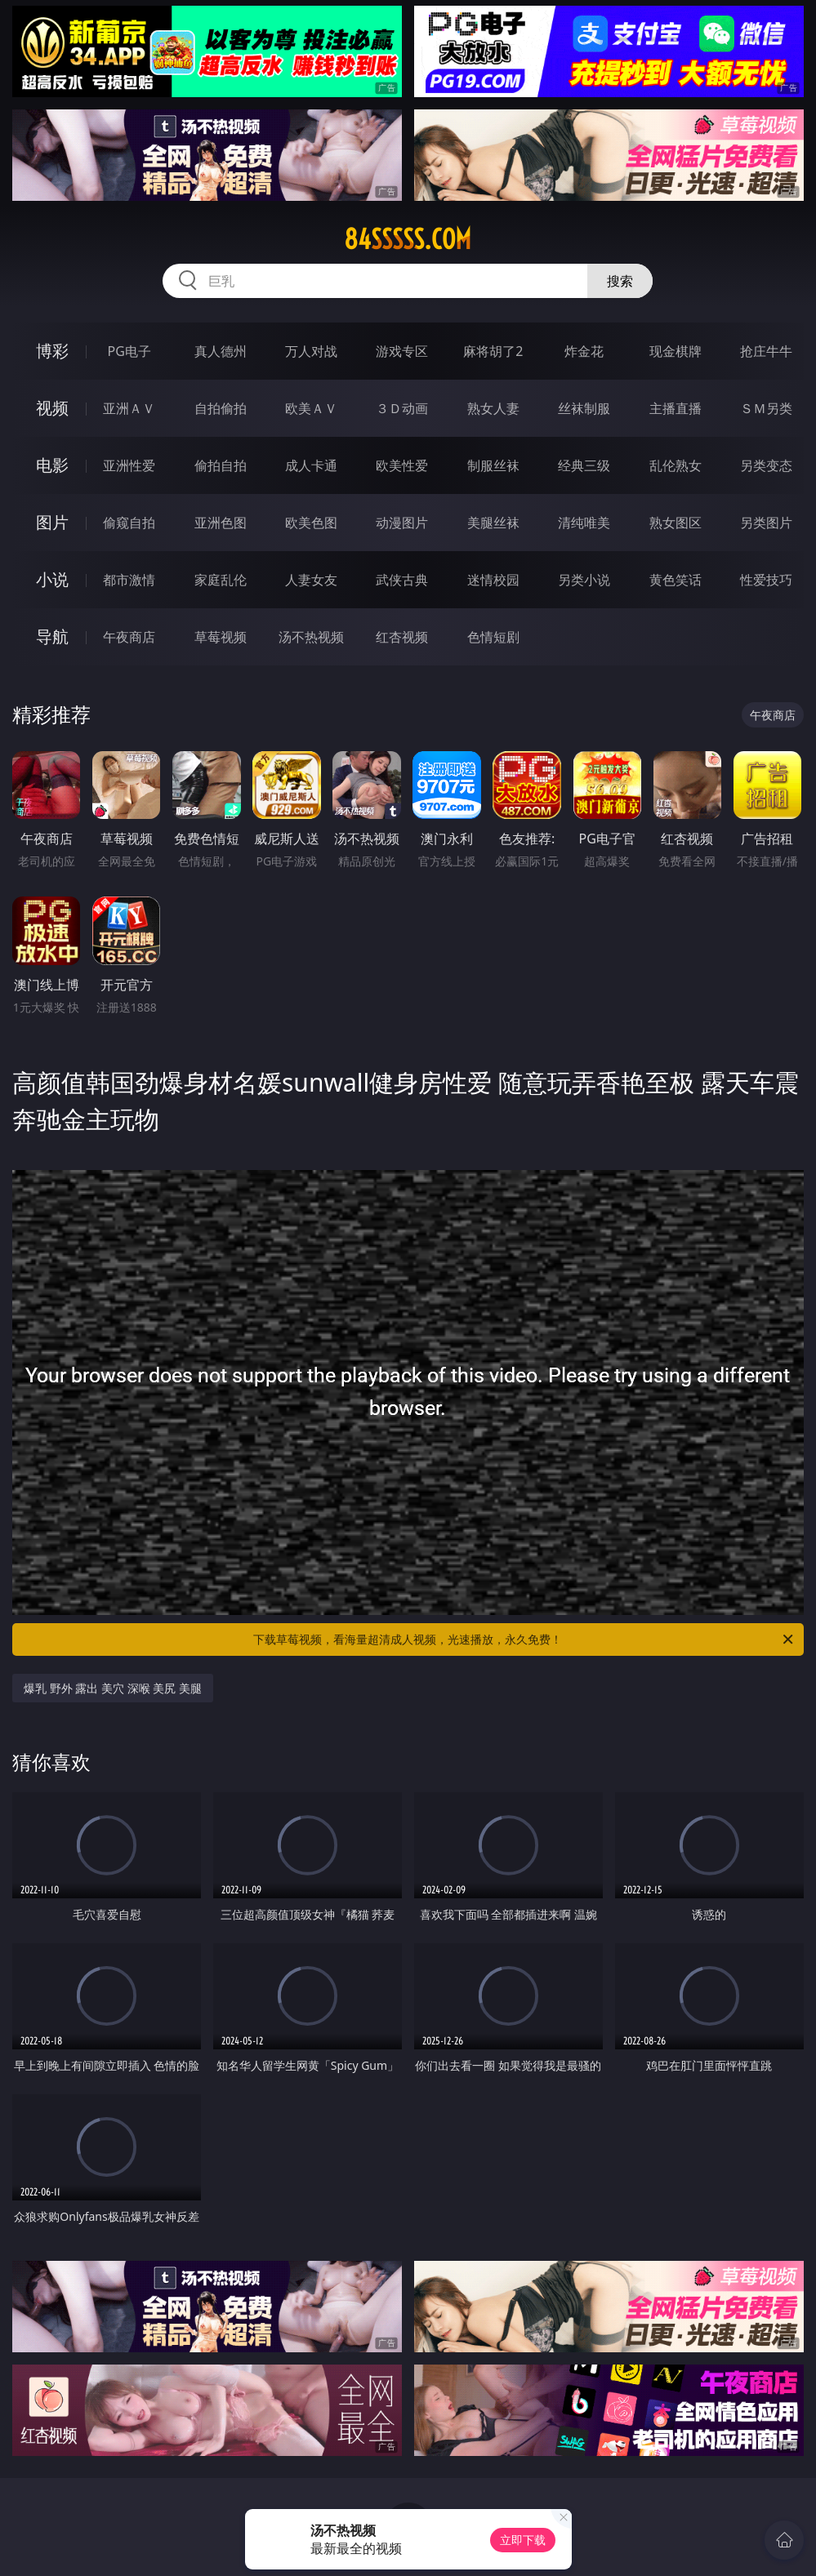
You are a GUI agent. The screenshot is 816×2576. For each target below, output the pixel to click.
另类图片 (766, 523)
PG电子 (129, 351)
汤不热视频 (311, 637)
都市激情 (129, 580)
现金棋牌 (675, 351)
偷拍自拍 (220, 465)
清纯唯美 (584, 523)
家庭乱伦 (220, 580)
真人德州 (220, 351)
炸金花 (584, 351)
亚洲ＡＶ (129, 408)
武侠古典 (402, 580)
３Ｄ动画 (402, 408)
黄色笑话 (675, 580)
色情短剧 (493, 637)
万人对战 (311, 351)
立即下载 (523, 2539)
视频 (52, 408)
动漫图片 (402, 523)
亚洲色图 (220, 523)
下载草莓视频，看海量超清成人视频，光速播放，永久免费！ (524, 1639)
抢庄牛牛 (766, 351)
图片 (52, 522)
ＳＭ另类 (766, 408)
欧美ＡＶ (311, 408)
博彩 (52, 351)
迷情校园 (493, 580)
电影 (52, 465)
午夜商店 (129, 637)
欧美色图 (311, 523)
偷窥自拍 (129, 523)
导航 (52, 636)
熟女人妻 (493, 408)
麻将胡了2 (493, 351)
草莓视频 (220, 637)
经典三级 (584, 465)
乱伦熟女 (675, 465)
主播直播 (675, 408)
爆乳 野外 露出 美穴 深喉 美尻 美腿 (113, 1688)
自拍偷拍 (220, 408)
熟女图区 (675, 523)
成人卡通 (311, 465)
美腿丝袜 (493, 523)
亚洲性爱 (129, 465)
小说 (52, 579)
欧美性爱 (402, 465)
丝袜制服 (584, 408)
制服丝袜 (493, 465)
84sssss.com (407, 239)
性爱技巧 (766, 580)
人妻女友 (311, 580)
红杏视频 (402, 637)
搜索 (620, 281)
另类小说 (584, 580)
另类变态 (766, 465)
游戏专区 (402, 351)
